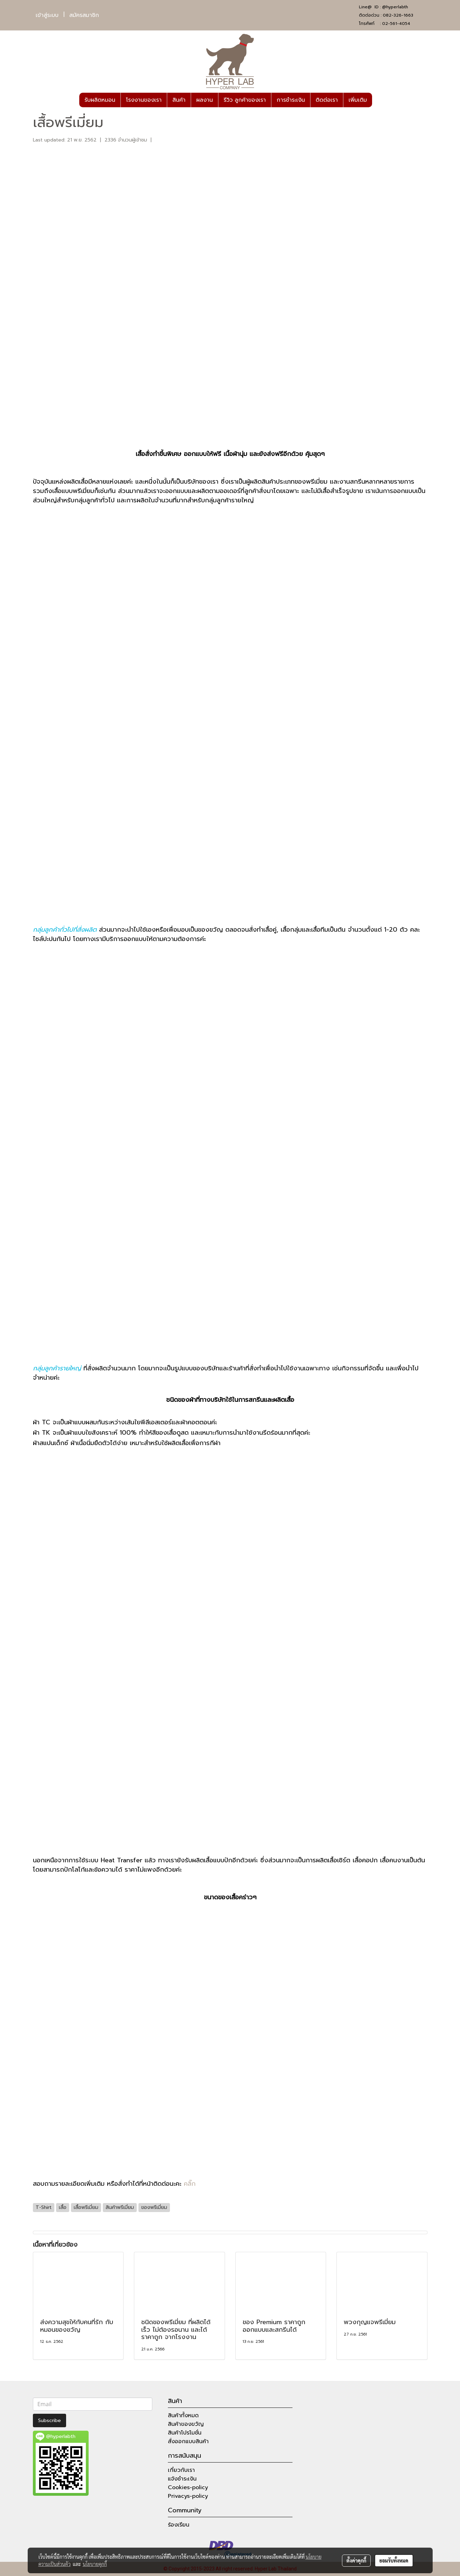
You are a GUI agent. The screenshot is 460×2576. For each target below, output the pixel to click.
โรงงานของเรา (144, 100)
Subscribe (49, 2420)
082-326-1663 (398, 15)
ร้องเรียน (178, 2525)
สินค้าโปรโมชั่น (184, 2433)
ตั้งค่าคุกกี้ (356, 2560)
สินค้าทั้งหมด (183, 2415)
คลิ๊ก (190, 2184)
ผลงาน (204, 100)
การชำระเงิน (291, 100)
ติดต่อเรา (327, 100)
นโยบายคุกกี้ (95, 2564)
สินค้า (179, 100)
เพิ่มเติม (358, 100)
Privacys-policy (188, 2496)
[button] (378, 100)
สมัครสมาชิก (84, 15)
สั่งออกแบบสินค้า (188, 2441)
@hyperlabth (395, 7)
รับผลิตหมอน (99, 100)
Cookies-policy (188, 2487)
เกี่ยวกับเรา (181, 2470)
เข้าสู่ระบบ (47, 15)
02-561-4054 (396, 23)
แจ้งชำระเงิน (182, 2479)
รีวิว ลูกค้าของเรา (245, 100)
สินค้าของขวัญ (186, 2424)
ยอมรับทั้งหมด (393, 2560)
